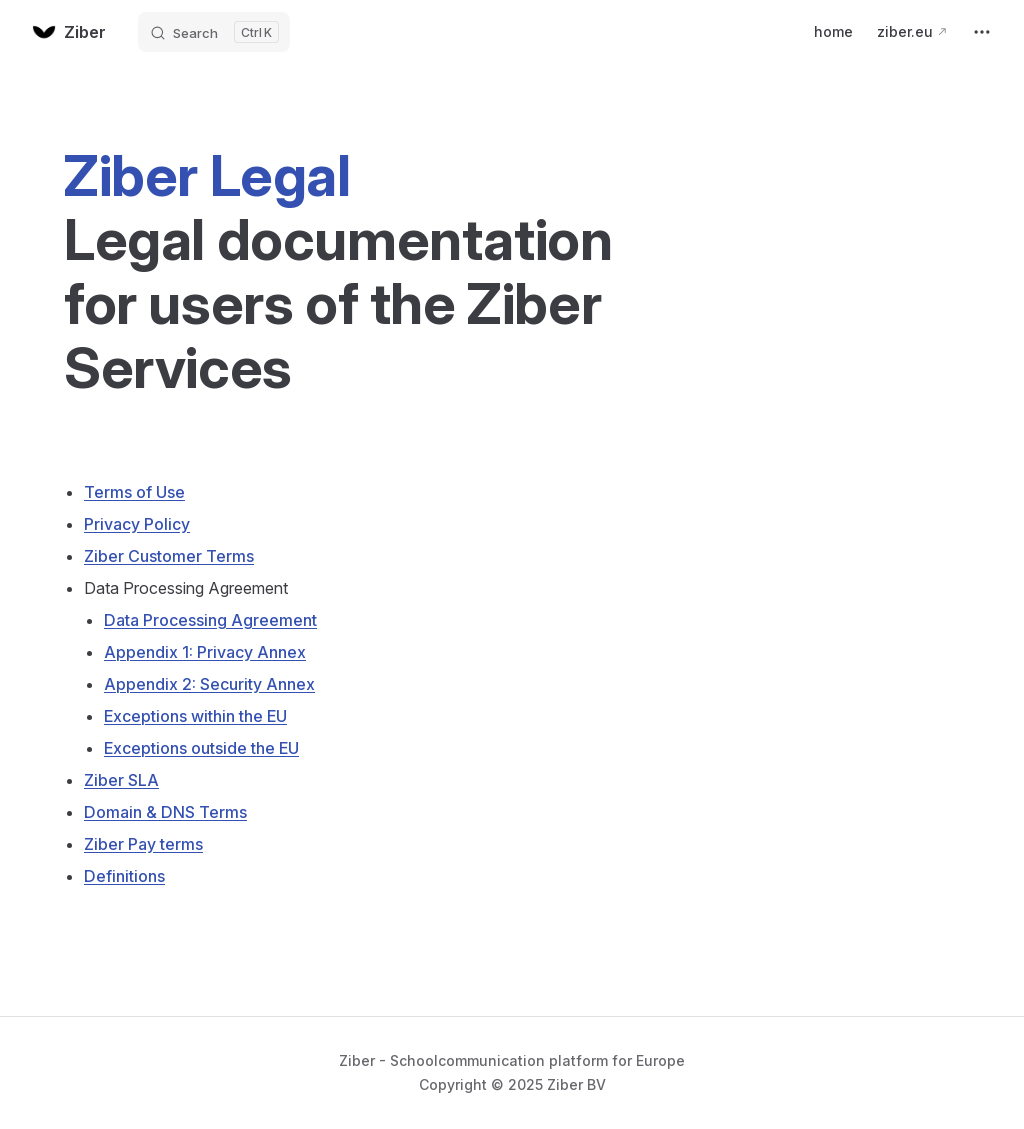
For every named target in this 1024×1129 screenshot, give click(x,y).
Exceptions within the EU (195, 716)
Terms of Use (134, 492)
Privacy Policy (137, 524)
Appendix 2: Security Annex (209, 684)
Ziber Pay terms (143, 844)
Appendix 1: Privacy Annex (205, 652)
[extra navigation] (982, 32)
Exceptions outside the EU (201, 748)
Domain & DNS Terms (165, 812)
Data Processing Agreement (210, 620)
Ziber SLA (121, 780)
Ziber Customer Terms (169, 556)
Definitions (124, 876)
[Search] (214, 32)
